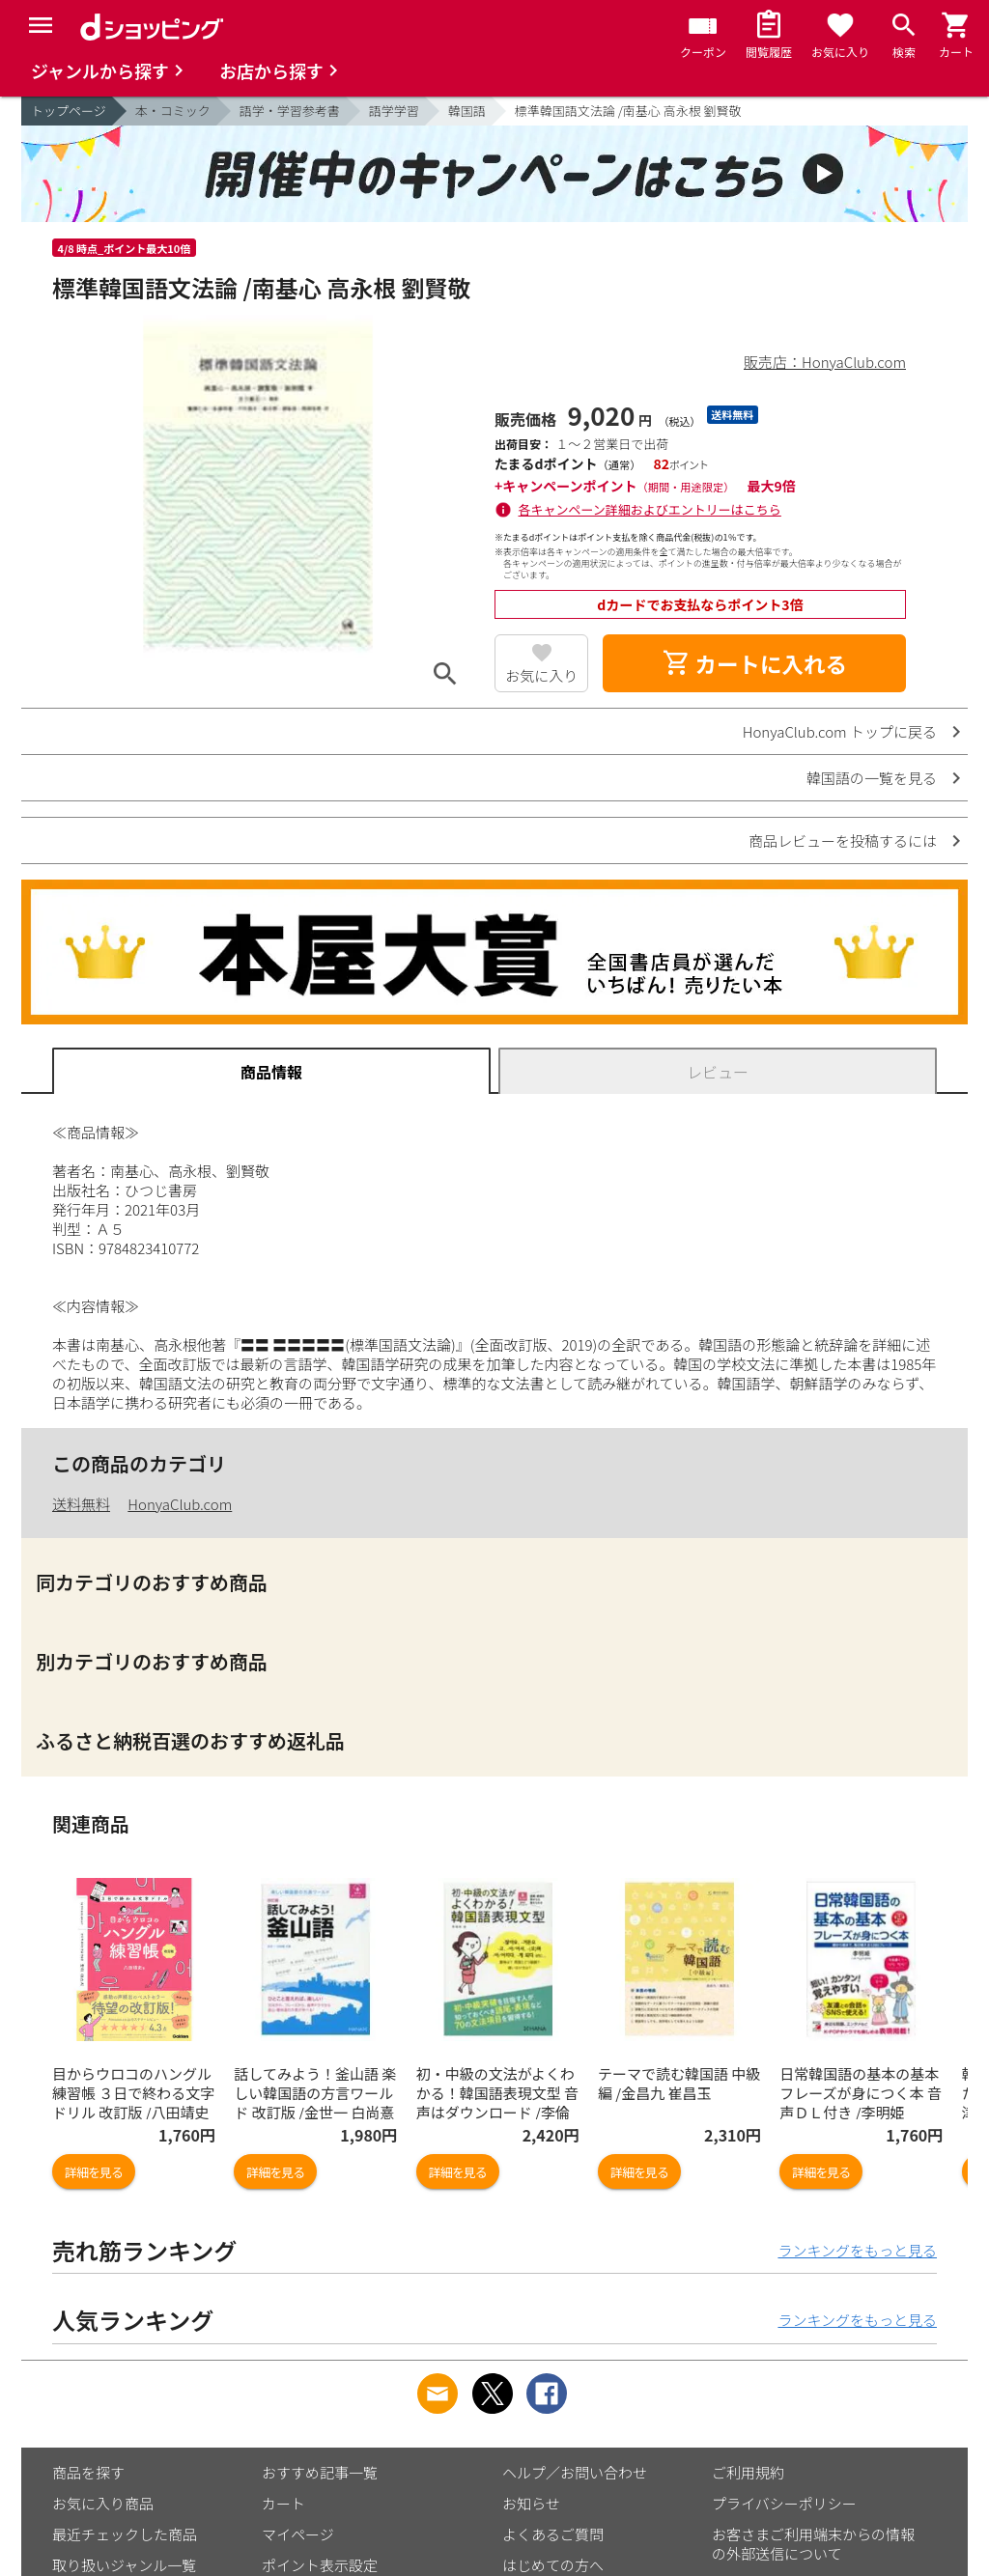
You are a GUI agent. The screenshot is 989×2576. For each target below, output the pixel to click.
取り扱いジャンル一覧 (124, 2565)
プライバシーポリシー (784, 2503)
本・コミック (173, 110)
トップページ (68, 110)
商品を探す (88, 2472)
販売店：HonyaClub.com (825, 361)
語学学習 (394, 110)
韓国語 (467, 110)
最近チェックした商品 (124, 2534)
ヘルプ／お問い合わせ (574, 2472)
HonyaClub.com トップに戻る (840, 731)
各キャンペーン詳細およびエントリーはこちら (650, 509)
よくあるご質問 (553, 2534)
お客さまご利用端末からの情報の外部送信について (813, 2543)
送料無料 (81, 1504)
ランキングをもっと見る (857, 2250)
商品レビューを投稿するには (843, 840)
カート (283, 2503)
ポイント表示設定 (320, 2565)
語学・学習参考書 (290, 110)
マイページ (298, 2534)
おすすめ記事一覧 (320, 2472)
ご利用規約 (748, 2472)
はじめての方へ (553, 2565)
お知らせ (531, 2503)
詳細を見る (94, 2172)
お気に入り (541, 675)
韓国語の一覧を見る (871, 777)
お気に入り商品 (103, 2503)
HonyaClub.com (179, 1504)
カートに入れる (754, 663)
